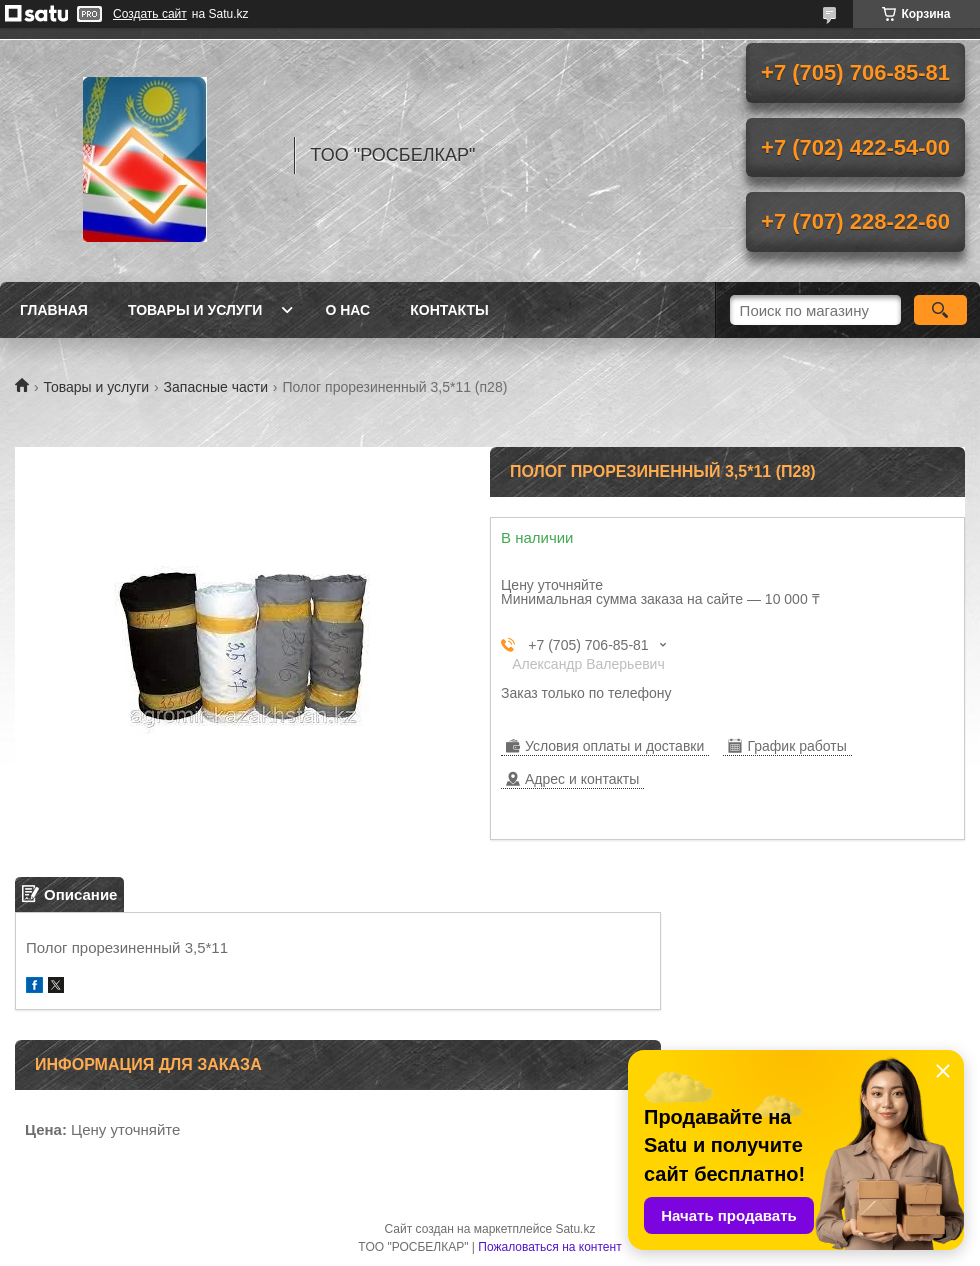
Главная (54, 310)
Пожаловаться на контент (549, 1247)
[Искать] (940, 310)
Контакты (449, 310)
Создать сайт (150, 14)
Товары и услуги (195, 310)
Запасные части (216, 387)
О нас (347, 310)
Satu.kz (575, 1229)
